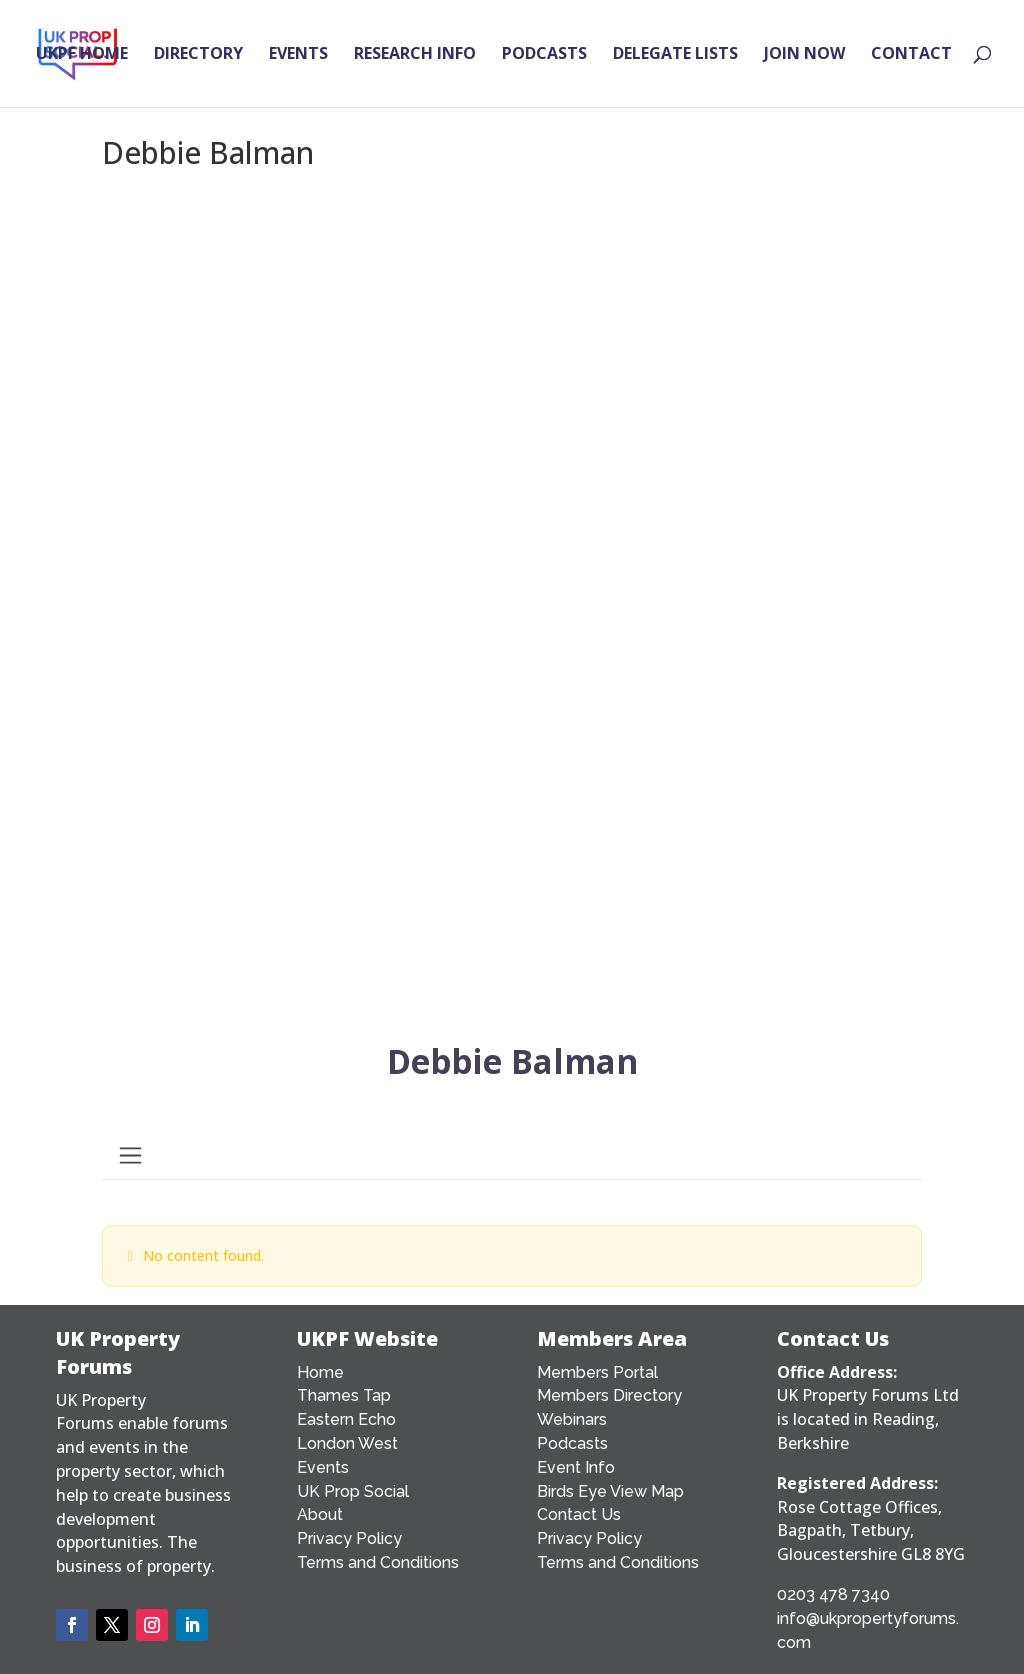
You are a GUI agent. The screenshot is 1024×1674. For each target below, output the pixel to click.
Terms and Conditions (378, 1562)
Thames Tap (344, 1395)
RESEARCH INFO (415, 56)
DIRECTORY (198, 56)
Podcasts (572, 1443)
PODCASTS (544, 56)
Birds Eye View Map (610, 1491)
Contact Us (579, 1514)
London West (347, 1443)
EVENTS (298, 56)
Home (320, 1372)
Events (323, 1467)
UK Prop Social (353, 1491)
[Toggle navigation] (130, 1155)
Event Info (576, 1467)
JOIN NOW (804, 56)
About (320, 1514)
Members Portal (597, 1372)
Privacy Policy (349, 1538)
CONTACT (911, 56)
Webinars (572, 1419)
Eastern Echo (346, 1419)
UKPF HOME (82, 56)
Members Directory (609, 1395)
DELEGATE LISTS (675, 56)
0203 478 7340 (833, 1594)
